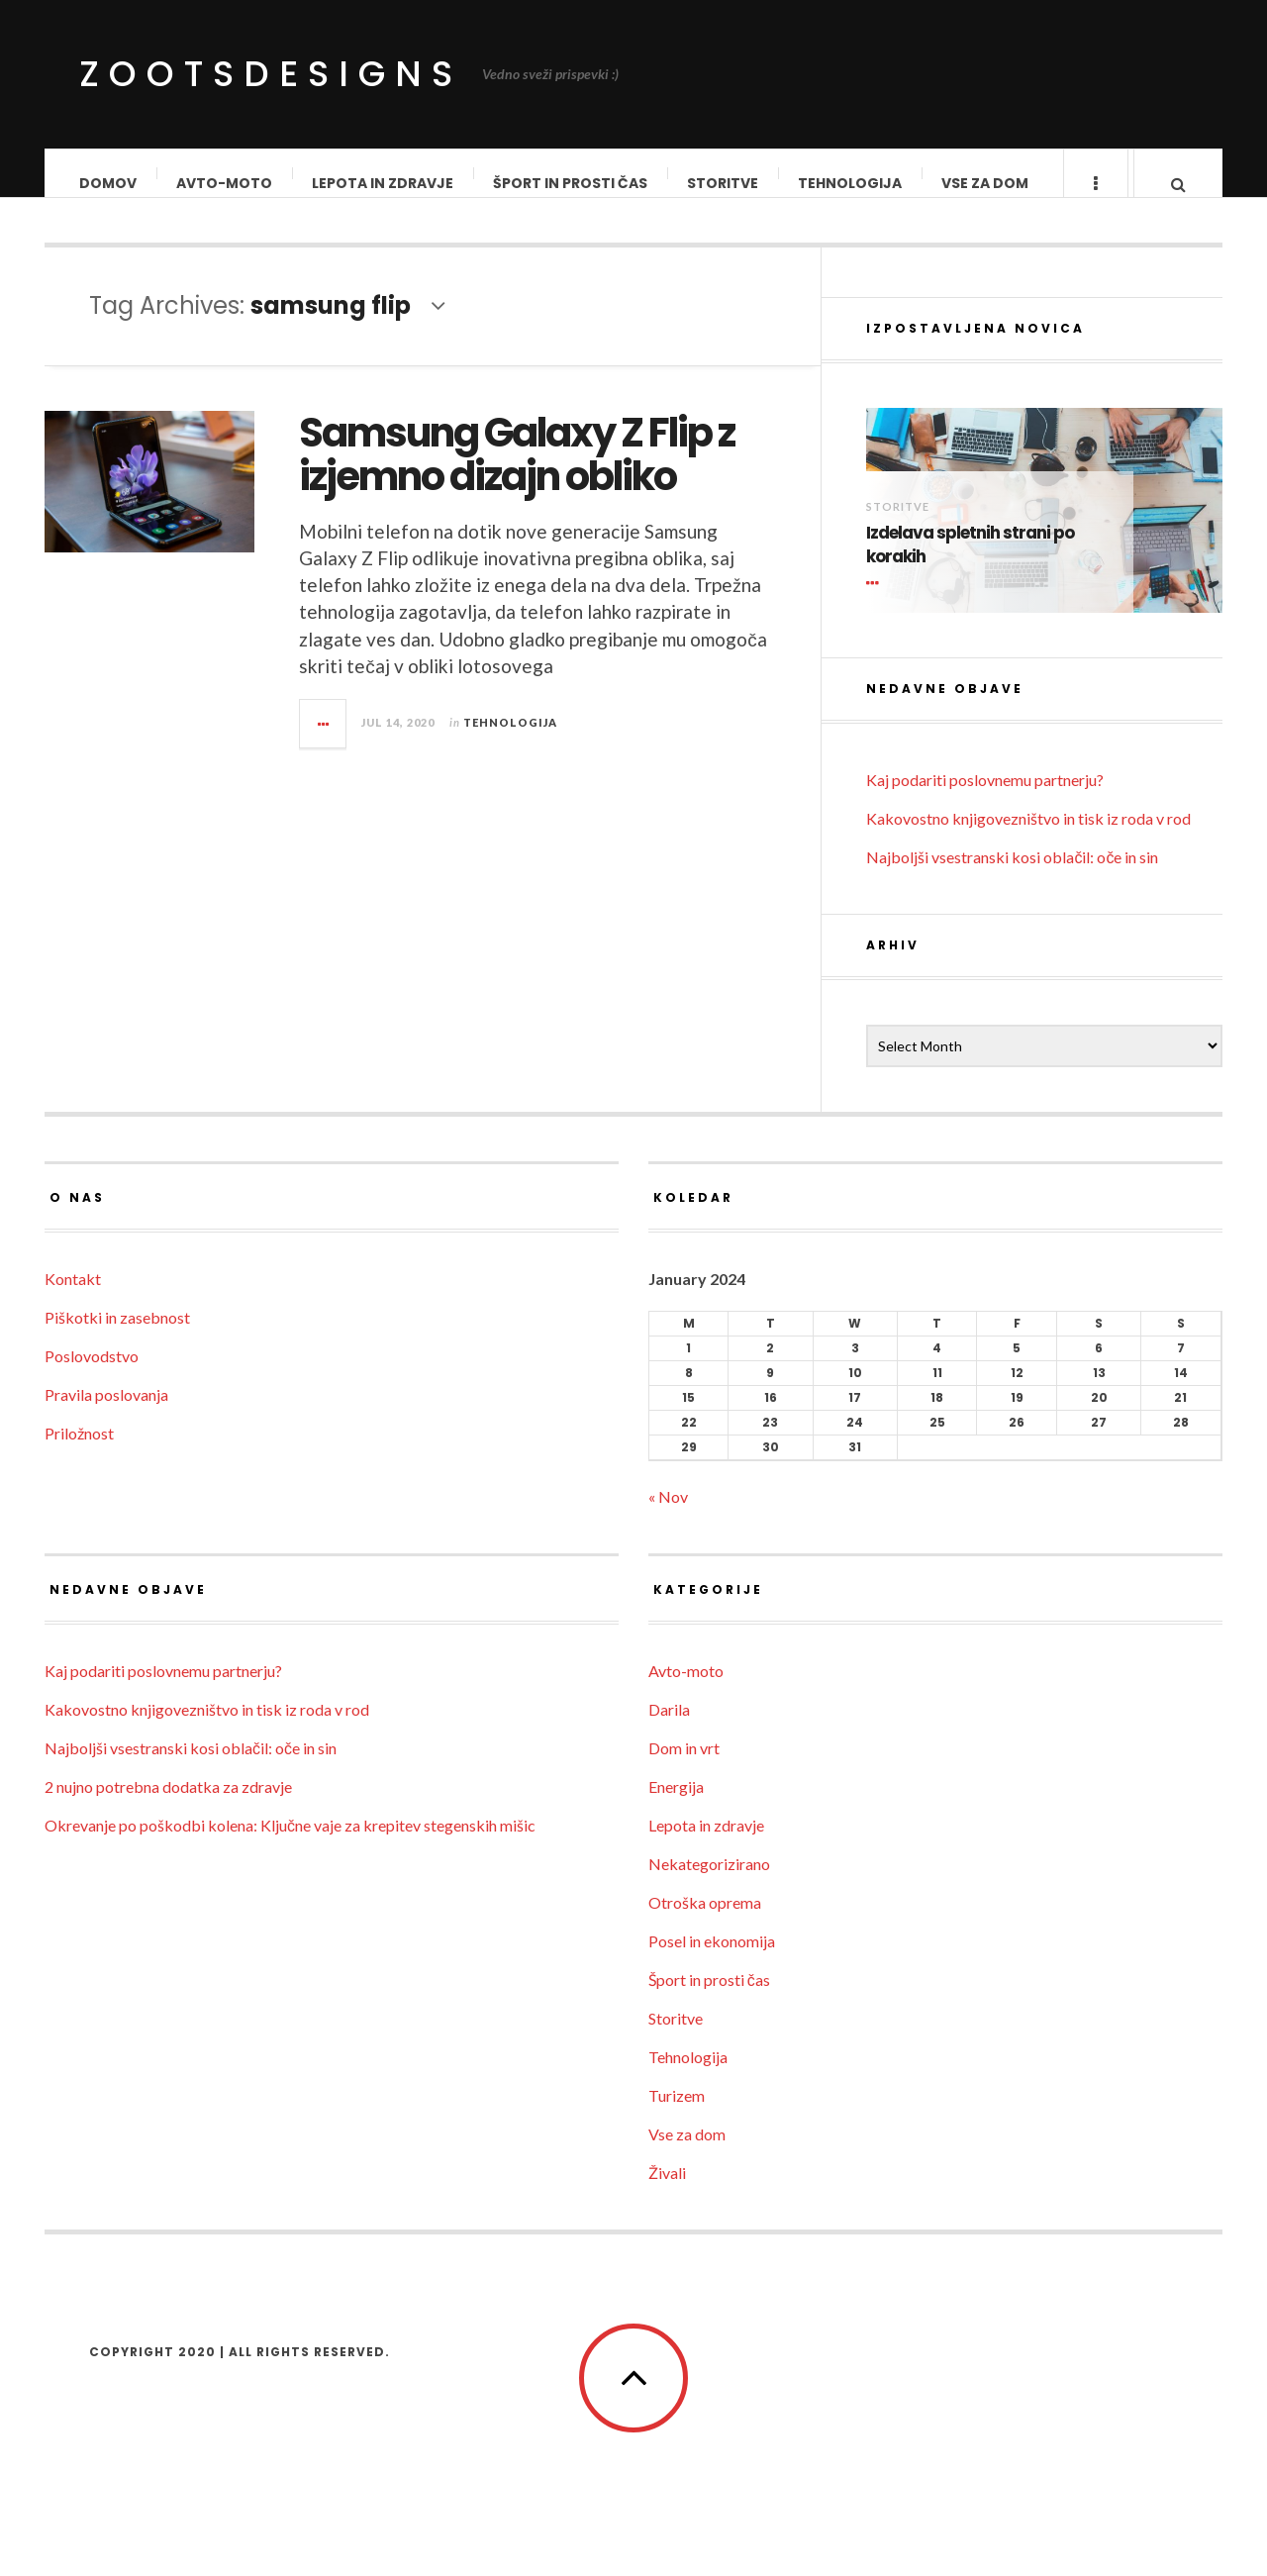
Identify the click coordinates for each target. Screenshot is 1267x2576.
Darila (669, 1729)
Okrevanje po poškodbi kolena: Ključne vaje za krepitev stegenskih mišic (290, 1844)
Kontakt (73, 1298)
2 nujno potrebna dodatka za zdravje (168, 1806)
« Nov (668, 1516)
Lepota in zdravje (383, 183)
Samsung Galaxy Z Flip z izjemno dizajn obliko (516, 474)
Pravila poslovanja (106, 1414)
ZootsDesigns (270, 74)
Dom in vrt (684, 1767)
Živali (667, 2192)
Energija (676, 1806)
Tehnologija (851, 183)
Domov (109, 183)
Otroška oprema (704, 1922)
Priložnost (79, 1452)
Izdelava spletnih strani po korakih (970, 565)
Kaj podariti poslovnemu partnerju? (985, 799)
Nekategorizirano (709, 1883)
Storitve (723, 183)
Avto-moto (225, 183)
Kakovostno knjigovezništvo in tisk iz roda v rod (1028, 838)
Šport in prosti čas (571, 183)
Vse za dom (985, 183)
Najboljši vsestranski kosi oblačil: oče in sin (1012, 876)
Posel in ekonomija (711, 1960)
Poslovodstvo (92, 1375)
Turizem (676, 2115)
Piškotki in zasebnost (117, 1337)
